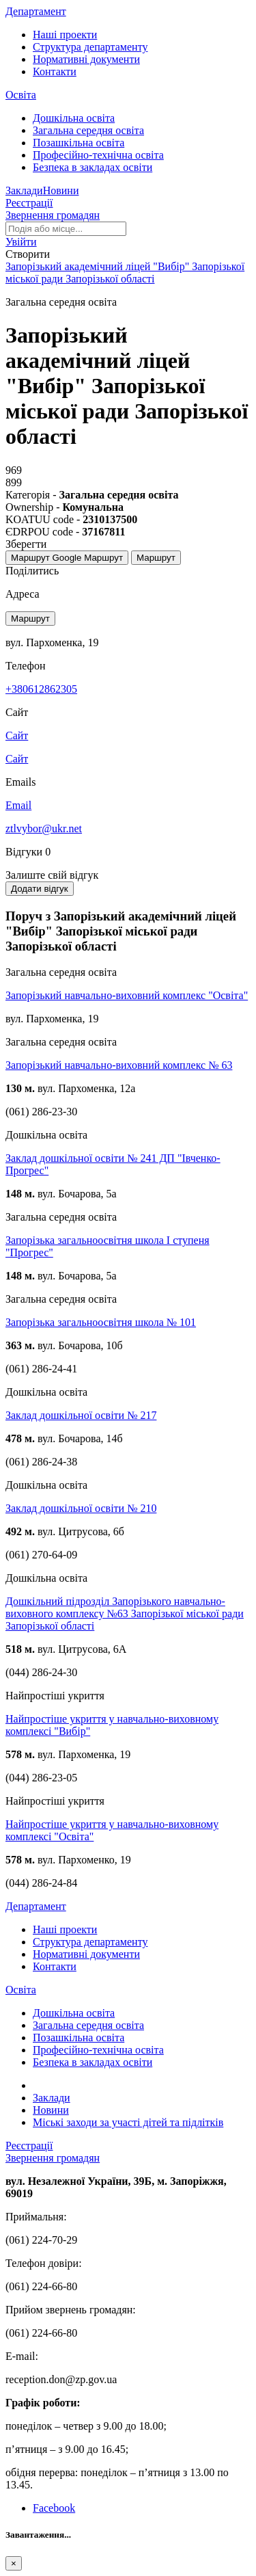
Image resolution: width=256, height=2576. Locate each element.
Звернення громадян (52, 215)
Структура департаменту (90, 47)
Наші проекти (65, 34)
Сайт (16, 759)
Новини (61, 190)
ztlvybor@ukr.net (43, 828)
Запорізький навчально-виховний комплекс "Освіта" (126, 995)
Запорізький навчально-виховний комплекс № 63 (118, 1065)
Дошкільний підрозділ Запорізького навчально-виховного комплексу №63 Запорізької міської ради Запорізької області (124, 1613)
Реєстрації (29, 203)
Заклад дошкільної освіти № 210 (80, 1508)
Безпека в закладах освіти (92, 167)
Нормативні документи (86, 59)
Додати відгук (39, 889)
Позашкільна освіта (78, 142)
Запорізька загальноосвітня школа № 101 (100, 1322)
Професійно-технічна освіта (98, 155)
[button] (21, 242)
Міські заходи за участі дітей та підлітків (128, 2122)
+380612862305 (41, 689)
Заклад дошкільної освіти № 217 (80, 1415)
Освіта (20, 95)
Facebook (54, 2508)
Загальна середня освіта (88, 130)
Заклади (24, 190)
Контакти (54, 71)
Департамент (35, 11)
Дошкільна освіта (74, 118)
